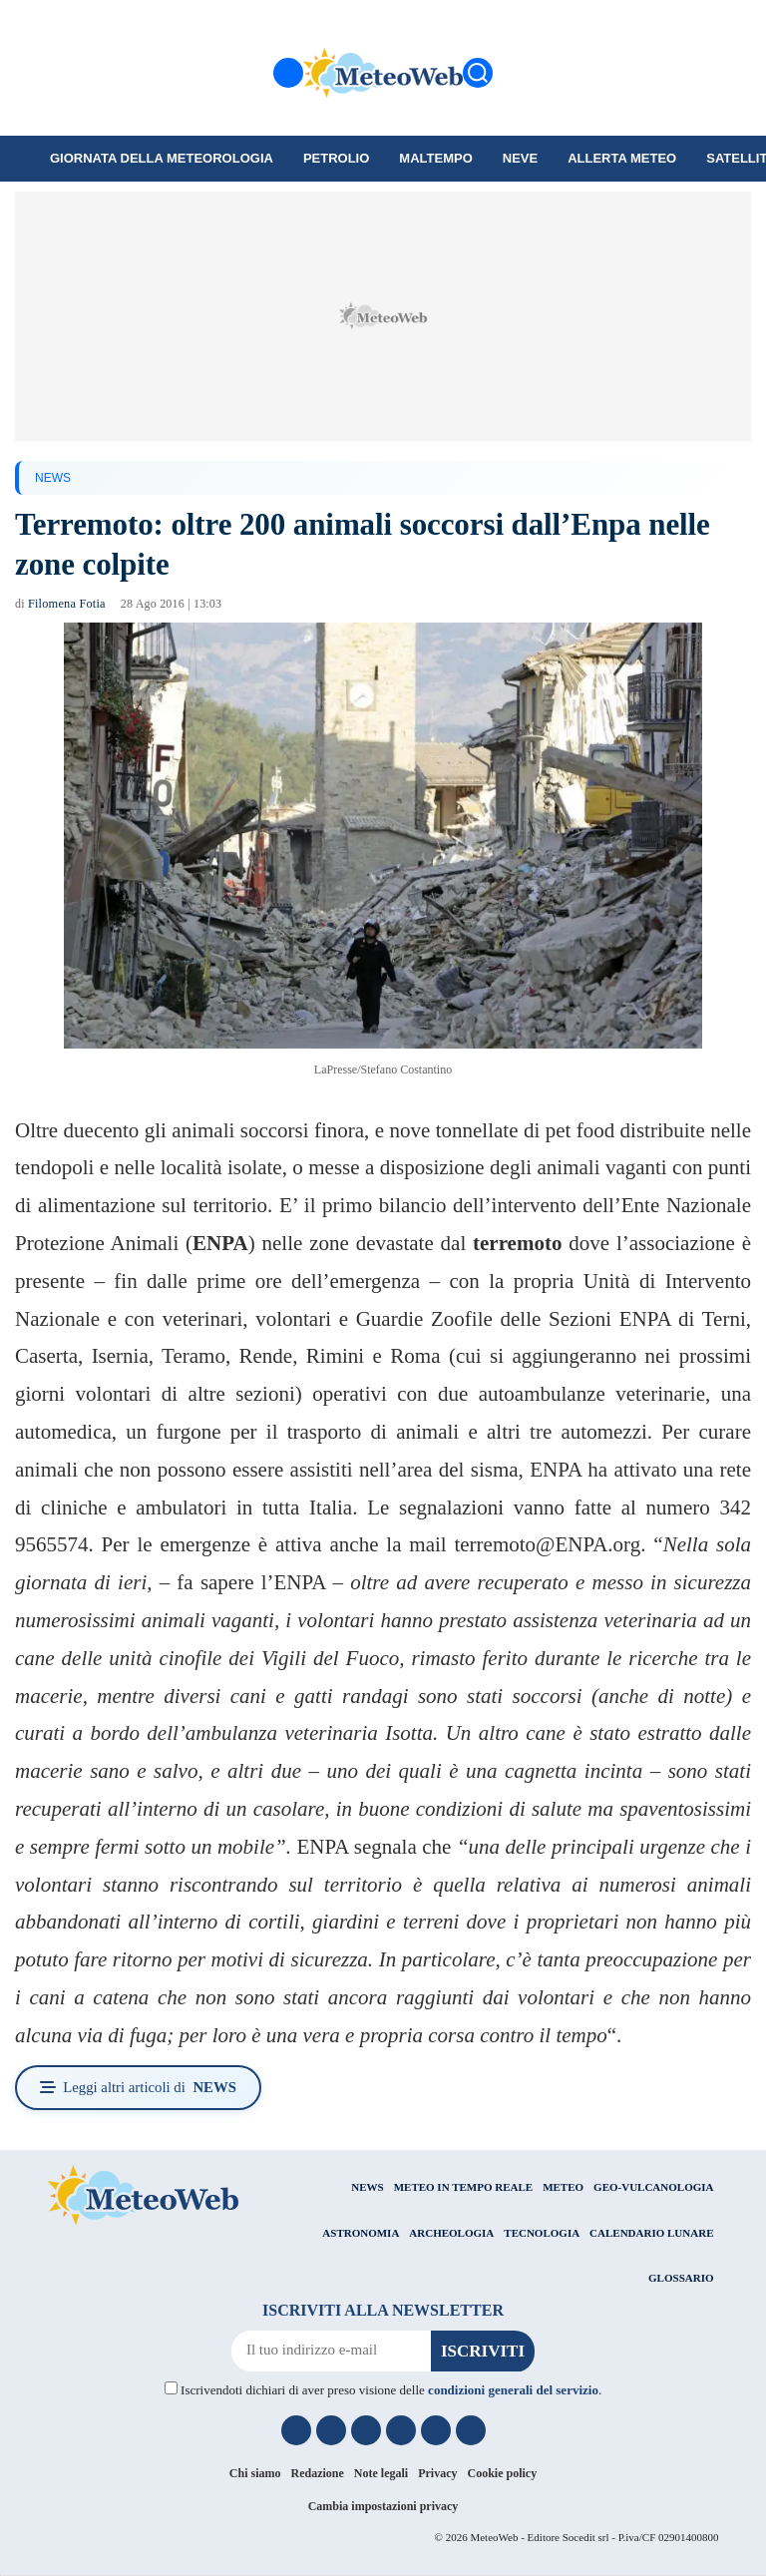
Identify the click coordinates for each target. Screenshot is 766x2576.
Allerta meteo (622, 158)
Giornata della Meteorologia (161, 158)
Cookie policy (503, 2474)
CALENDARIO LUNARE (651, 2233)
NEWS (53, 478)
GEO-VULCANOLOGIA (653, 2188)
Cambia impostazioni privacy (383, 2507)
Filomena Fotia (66, 604)
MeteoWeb (494, 2537)
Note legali (381, 2474)
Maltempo (435, 158)
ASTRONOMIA (360, 2233)
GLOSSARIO (680, 2279)
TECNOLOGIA (541, 2233)
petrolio (336, 158)
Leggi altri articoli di (141, 2087)
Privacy (437, 2474)
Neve (520, 158)
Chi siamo (255, 2474)
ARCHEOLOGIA (451, 2233)
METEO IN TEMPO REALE (463, 2188)
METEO (563, 2188)
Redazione (317, 2474)
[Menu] (288, 73)
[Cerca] (478, 73)
